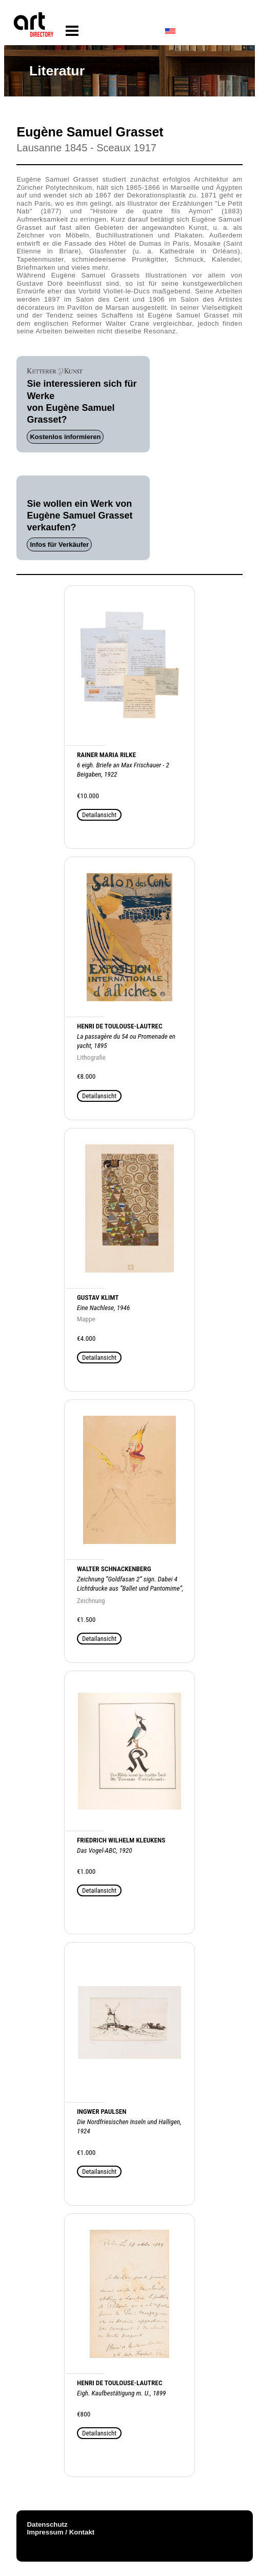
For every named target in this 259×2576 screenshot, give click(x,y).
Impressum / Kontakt (60, 2532)
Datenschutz (47, 2524)
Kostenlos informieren (65, 437)
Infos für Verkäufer (59, 544)
